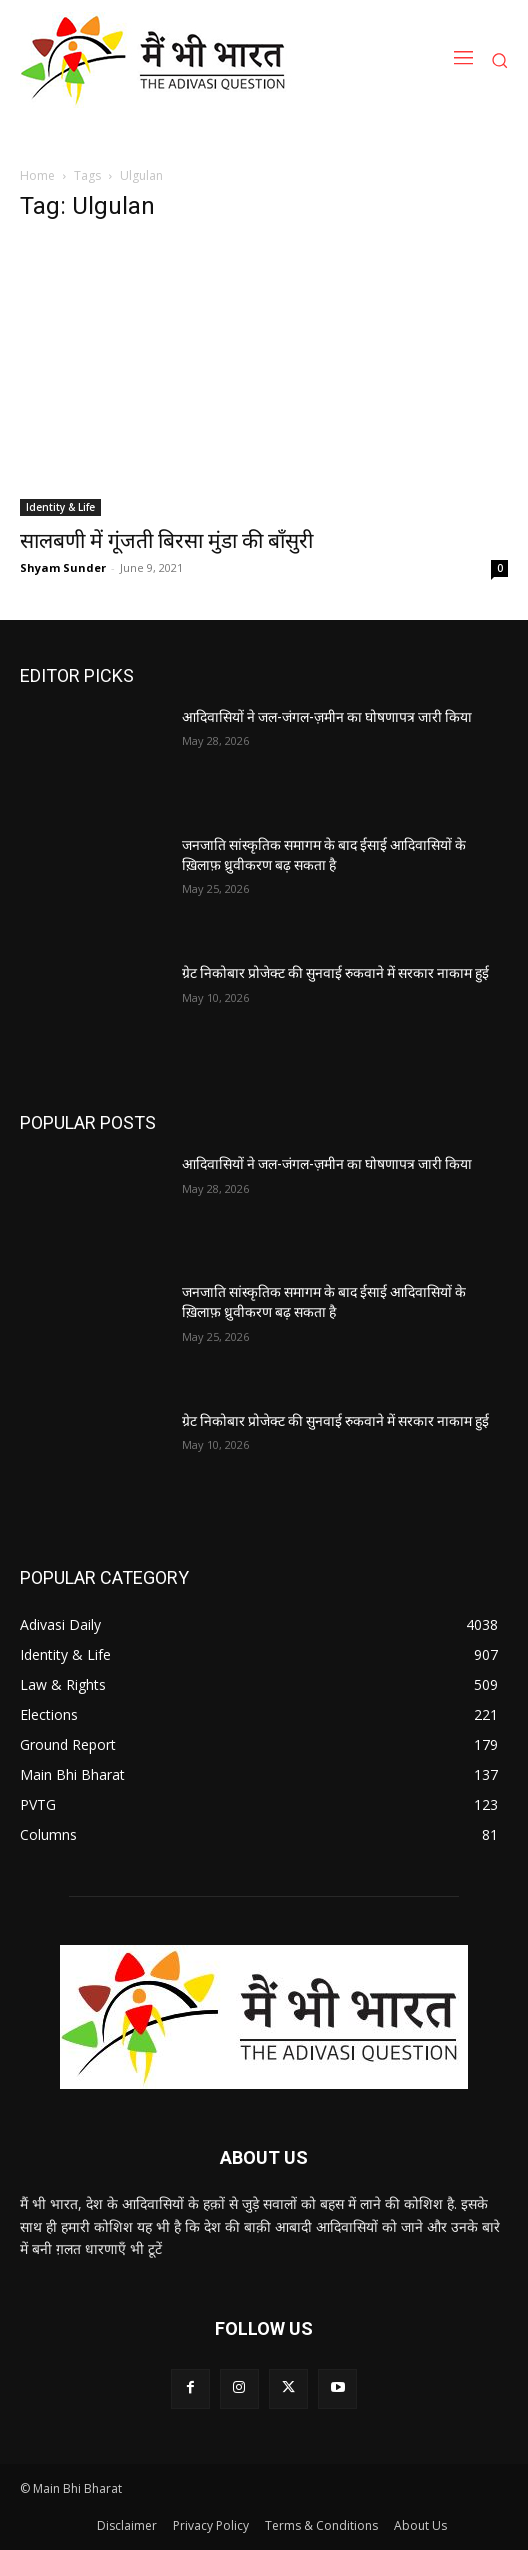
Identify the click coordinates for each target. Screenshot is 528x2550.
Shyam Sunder (63, 567)
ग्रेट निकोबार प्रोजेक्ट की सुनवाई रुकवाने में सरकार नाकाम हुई (335, 973)
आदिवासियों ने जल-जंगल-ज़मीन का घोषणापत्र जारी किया (327, 717)
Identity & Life (60, 507)
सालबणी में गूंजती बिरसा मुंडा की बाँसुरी (166, 541)
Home (37, 175)
